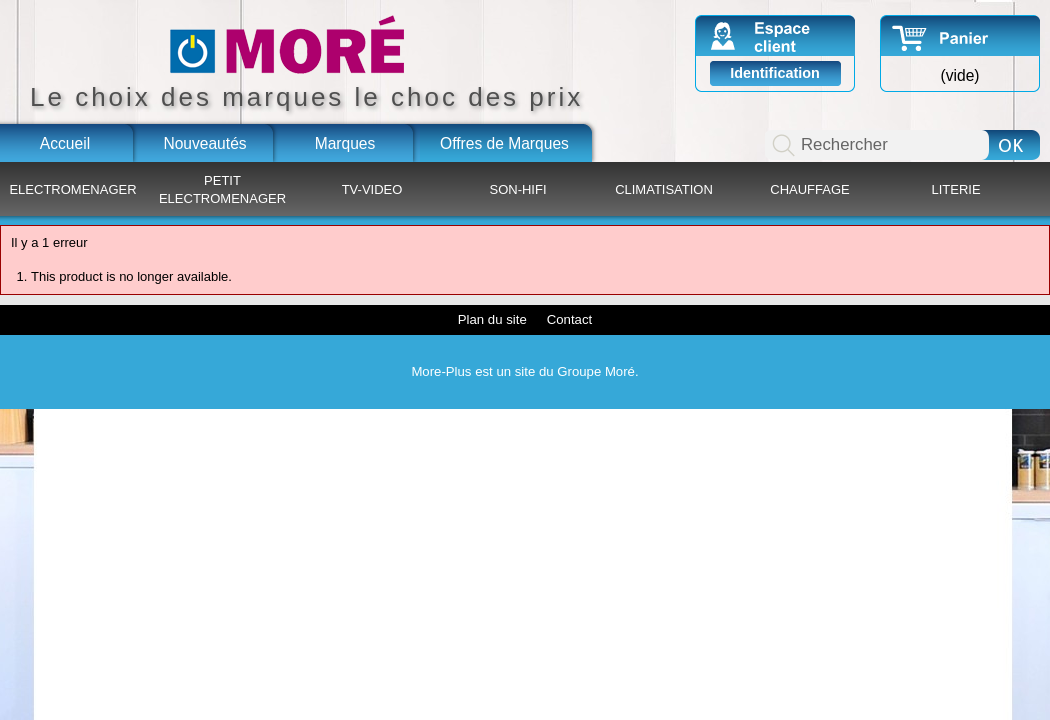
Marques (345, 143)
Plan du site (492, 319)
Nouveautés (204, 143)
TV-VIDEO (372, 189)
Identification (775, 73)
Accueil (65, 143)
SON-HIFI (517, 189)
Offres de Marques (504, 143)
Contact (569, 319)
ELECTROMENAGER (72, 189)
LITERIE (955, 189)
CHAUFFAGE (809, 189)
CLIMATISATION (664, 189)
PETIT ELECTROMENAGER (222, 189)
